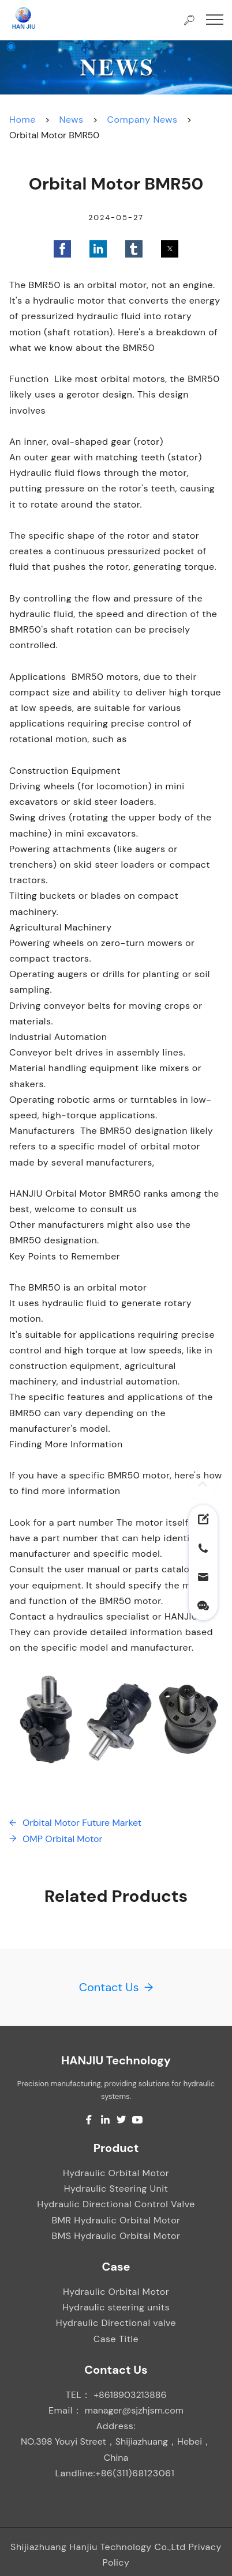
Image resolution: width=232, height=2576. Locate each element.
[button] (62, 249)
